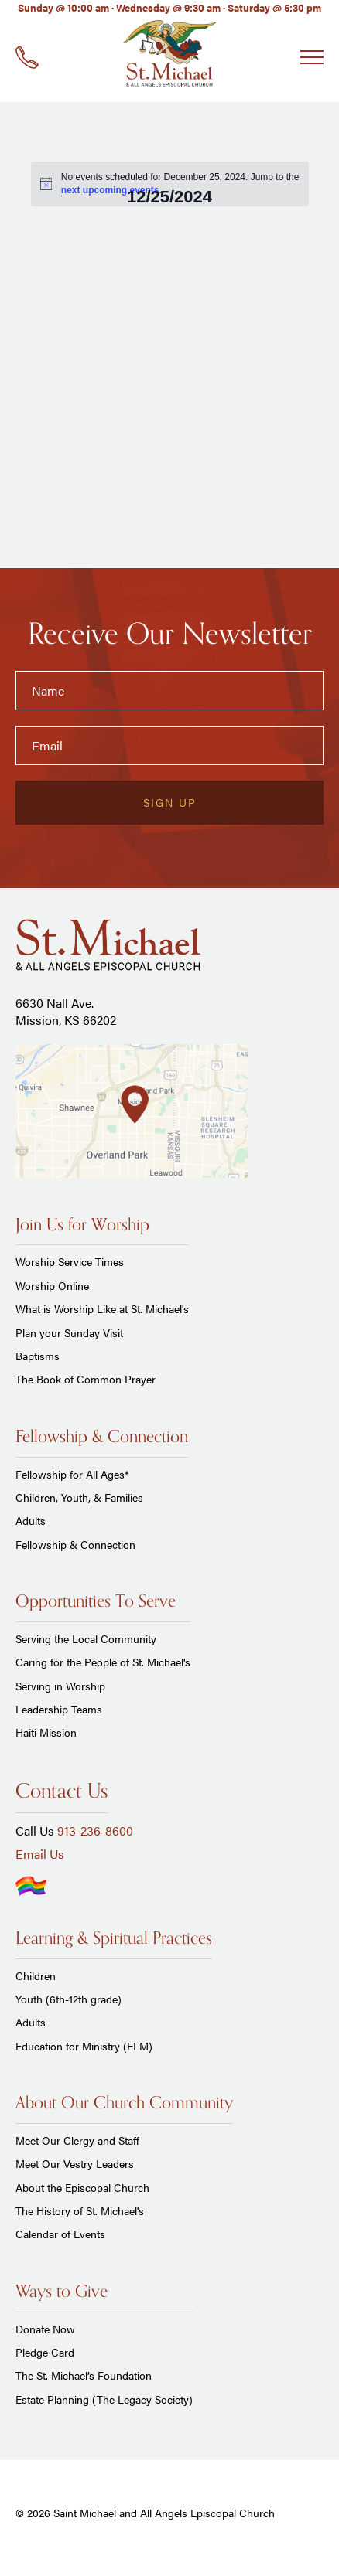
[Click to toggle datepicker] (169, 196)
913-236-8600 (95, 1830)
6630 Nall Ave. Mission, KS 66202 (65, 1011)
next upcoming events (110, 190)
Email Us (39, 1854)
